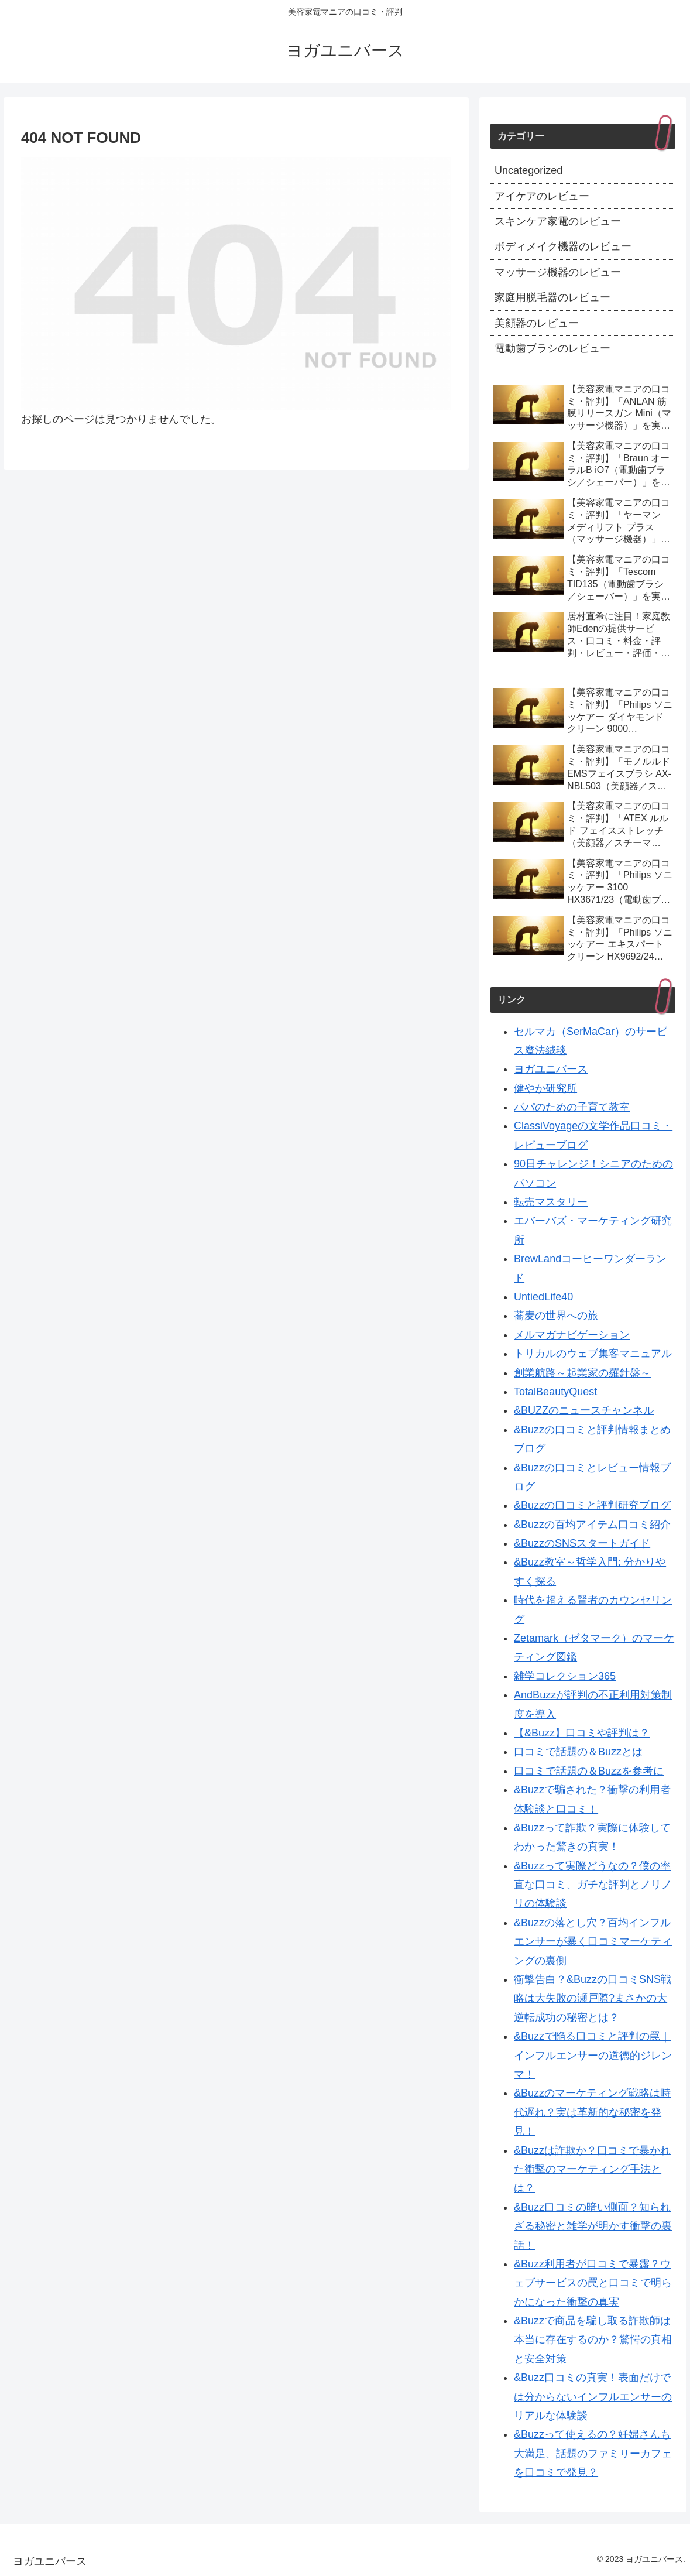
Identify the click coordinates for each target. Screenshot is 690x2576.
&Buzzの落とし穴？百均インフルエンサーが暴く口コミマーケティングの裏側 (593, 1942)
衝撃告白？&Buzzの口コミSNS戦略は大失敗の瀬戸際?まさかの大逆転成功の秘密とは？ (592, 1998)
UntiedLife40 (543, 1297)
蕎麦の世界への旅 (556, 1315)
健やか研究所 (545, 1088)
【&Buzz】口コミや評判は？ (582, 1733)
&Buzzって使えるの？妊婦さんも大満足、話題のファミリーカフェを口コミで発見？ (593, 2453)
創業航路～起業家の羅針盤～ (582, 1373)
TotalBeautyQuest (555, 1391)
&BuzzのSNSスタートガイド (582, 1543)
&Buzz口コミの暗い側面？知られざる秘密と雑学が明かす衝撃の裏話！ (593, 2226)
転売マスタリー (551, 1202)
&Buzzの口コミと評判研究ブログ (592, 1505)
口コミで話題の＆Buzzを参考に (589, 1771)
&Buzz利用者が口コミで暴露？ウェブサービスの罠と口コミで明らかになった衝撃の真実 (593, 2283)
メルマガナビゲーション (572, 1335)
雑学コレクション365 (565, 1676)
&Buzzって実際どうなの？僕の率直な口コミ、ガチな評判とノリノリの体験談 (593, 1885)
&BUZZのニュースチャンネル (584, 1410)
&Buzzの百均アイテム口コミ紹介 (592, 1524)
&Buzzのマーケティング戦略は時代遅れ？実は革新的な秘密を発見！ (592, 2112)
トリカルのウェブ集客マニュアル (593, 1353)
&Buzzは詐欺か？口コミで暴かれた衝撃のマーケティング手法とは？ (592, 2169)
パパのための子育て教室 (572, 1107)
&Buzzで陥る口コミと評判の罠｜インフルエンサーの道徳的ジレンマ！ (593, 2055)
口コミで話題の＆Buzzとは (578, 1752)
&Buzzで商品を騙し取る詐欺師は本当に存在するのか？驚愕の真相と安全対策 (593, 2340)
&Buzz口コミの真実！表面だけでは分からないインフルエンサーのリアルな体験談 (593, 2396)
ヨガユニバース (551, 1069)
